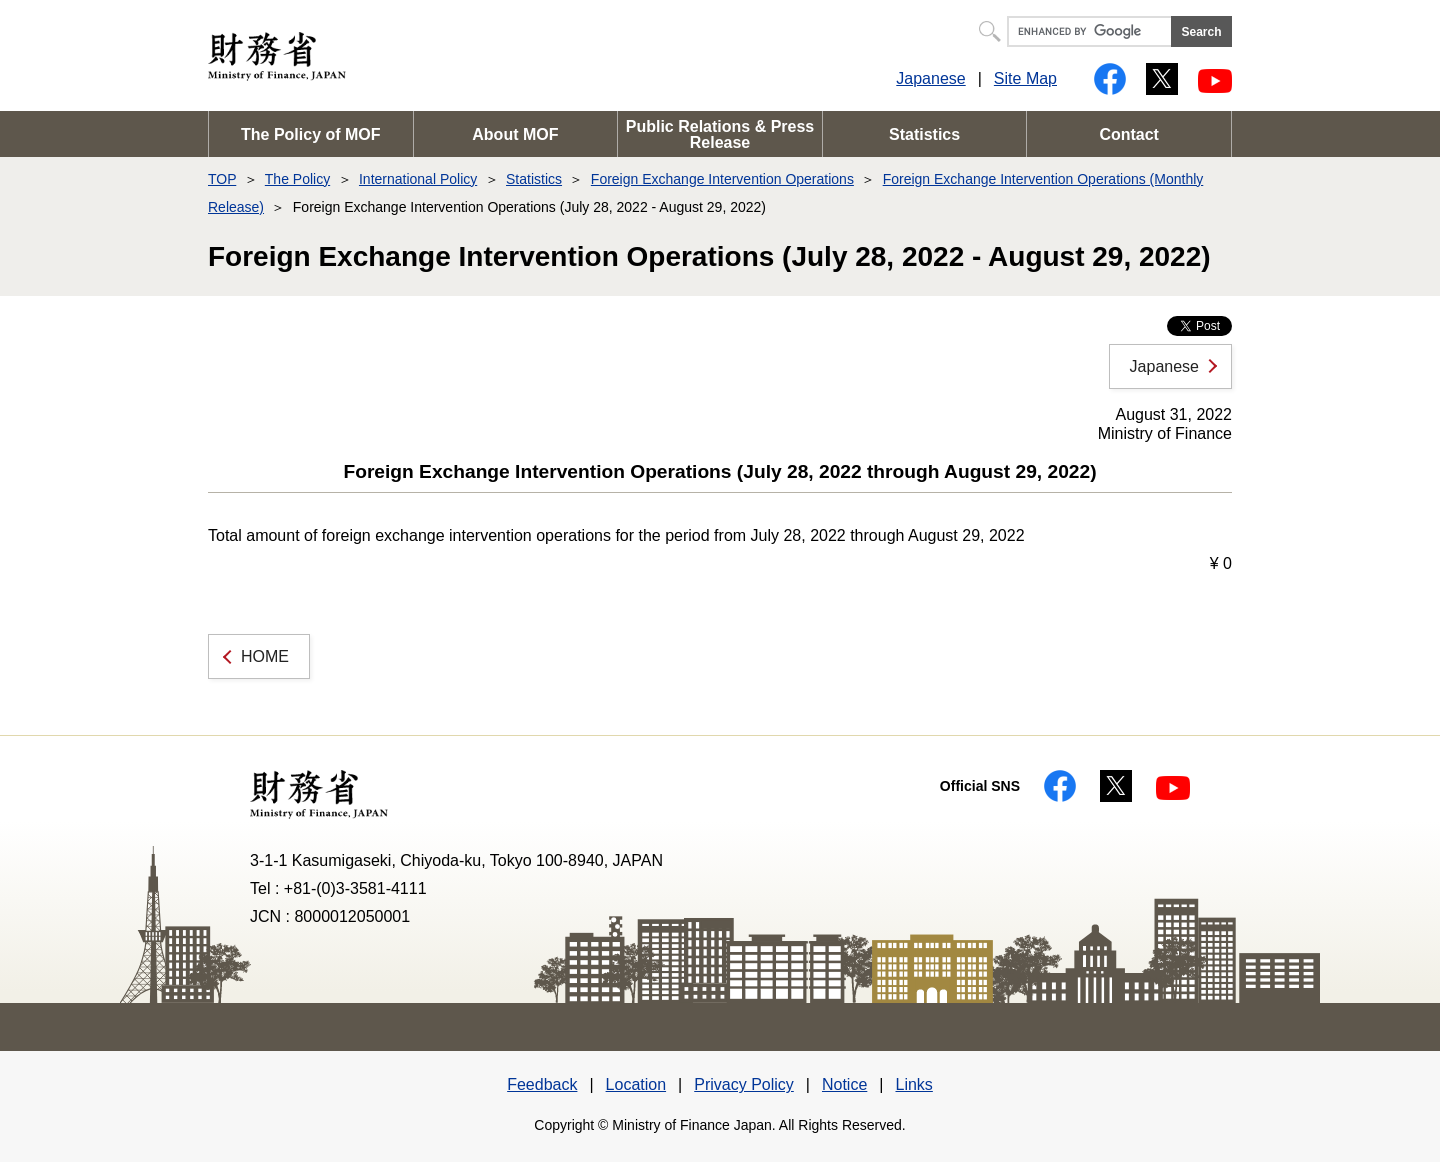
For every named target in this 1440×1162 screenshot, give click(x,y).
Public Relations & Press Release (720, 134)
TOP (222, 179)
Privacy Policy (744, 1084)
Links (913, 1084)
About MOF (515, 134)
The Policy (297, 179)
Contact (1129, 134)
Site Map (1025, 78)
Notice (844, 1084)
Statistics (924, 134)
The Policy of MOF (311, 134)
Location (636, 1084)
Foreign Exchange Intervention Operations (722, 179)
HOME (265, 656)
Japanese (930, 78)
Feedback (542, 1084)
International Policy (418, 179)
